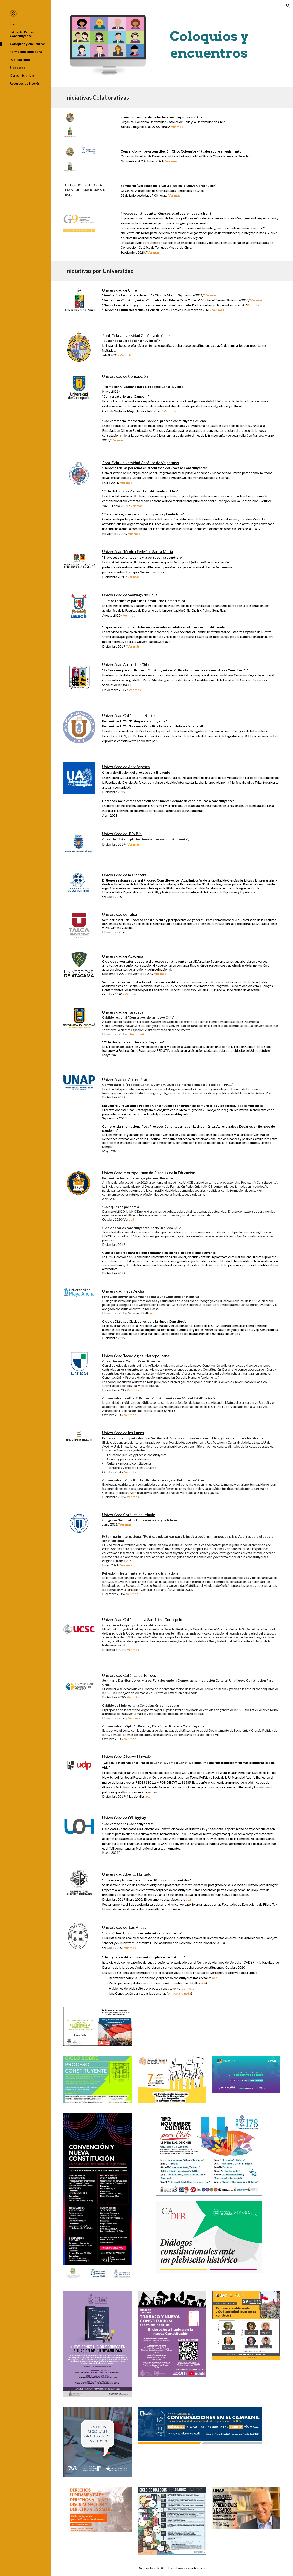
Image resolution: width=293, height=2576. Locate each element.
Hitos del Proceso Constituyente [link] (23, 34)
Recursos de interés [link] (25, 83)
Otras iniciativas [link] (22, 75)
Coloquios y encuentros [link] (28, 44)
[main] (209, 44)
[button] (288, 6)
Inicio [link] (14, 24)
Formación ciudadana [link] (26, 51)
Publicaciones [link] (20, 59)
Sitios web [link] (17, 67)
